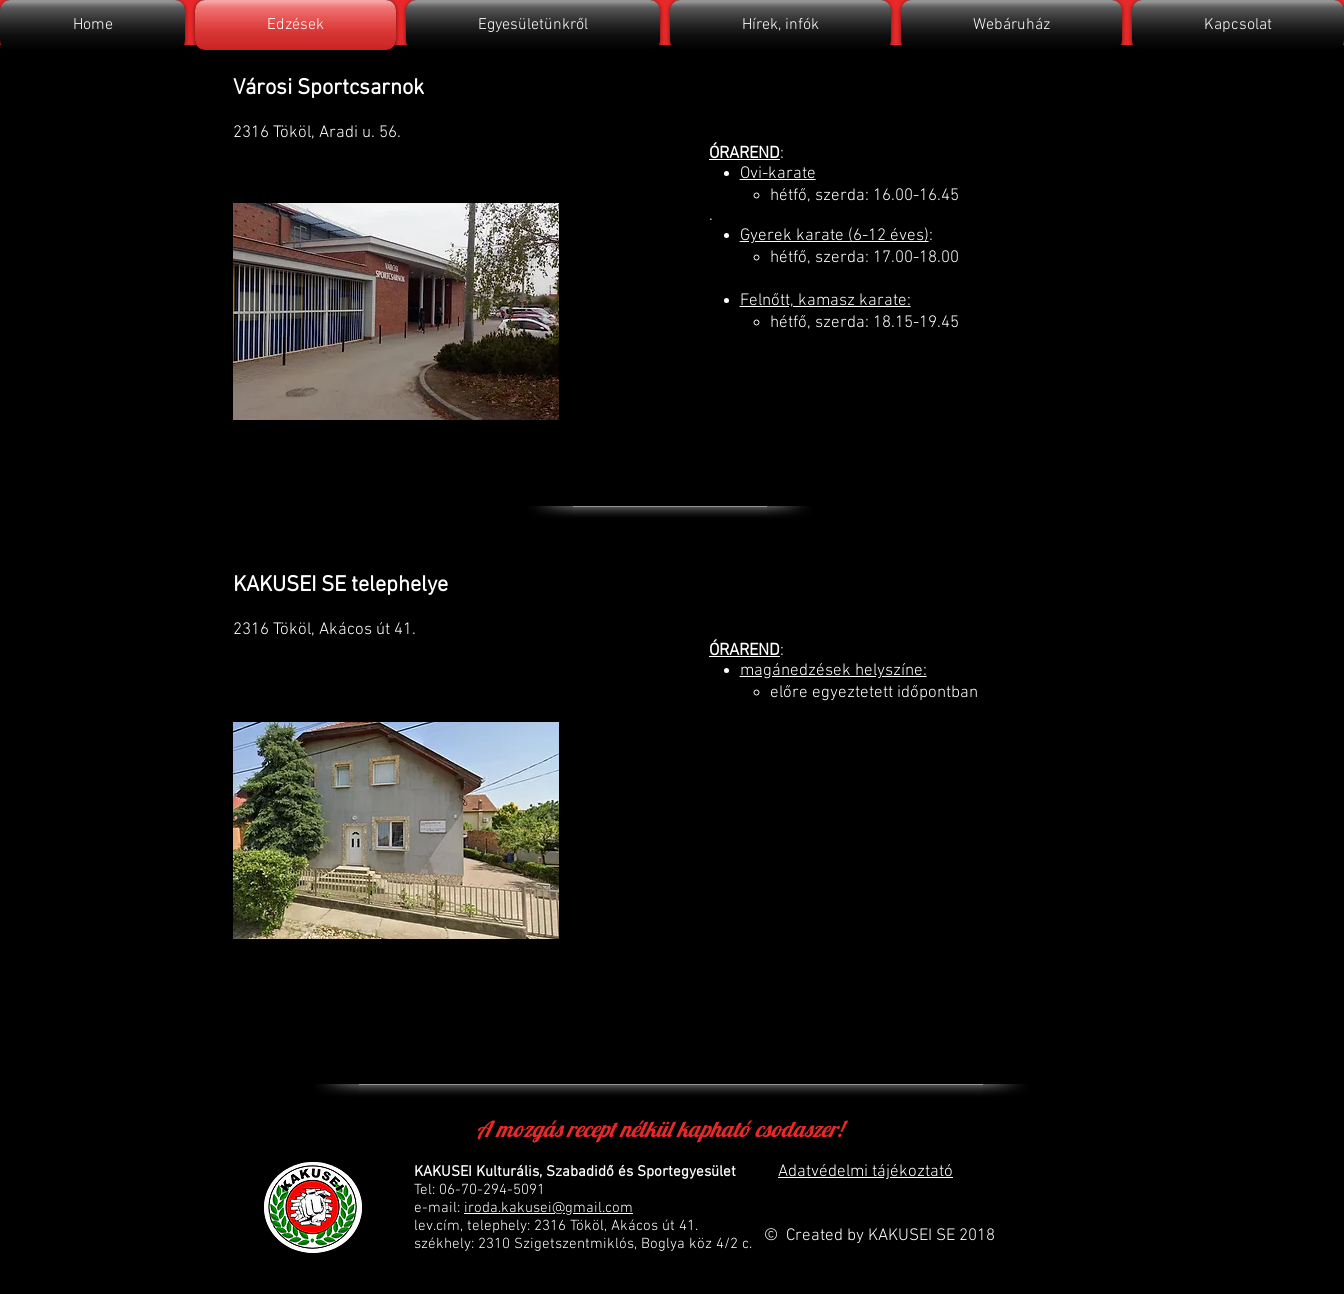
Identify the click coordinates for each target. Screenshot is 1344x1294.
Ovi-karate (778, 174)
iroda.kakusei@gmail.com (548, 1208)
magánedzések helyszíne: (833, 671)
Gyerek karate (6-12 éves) (834, 236)
